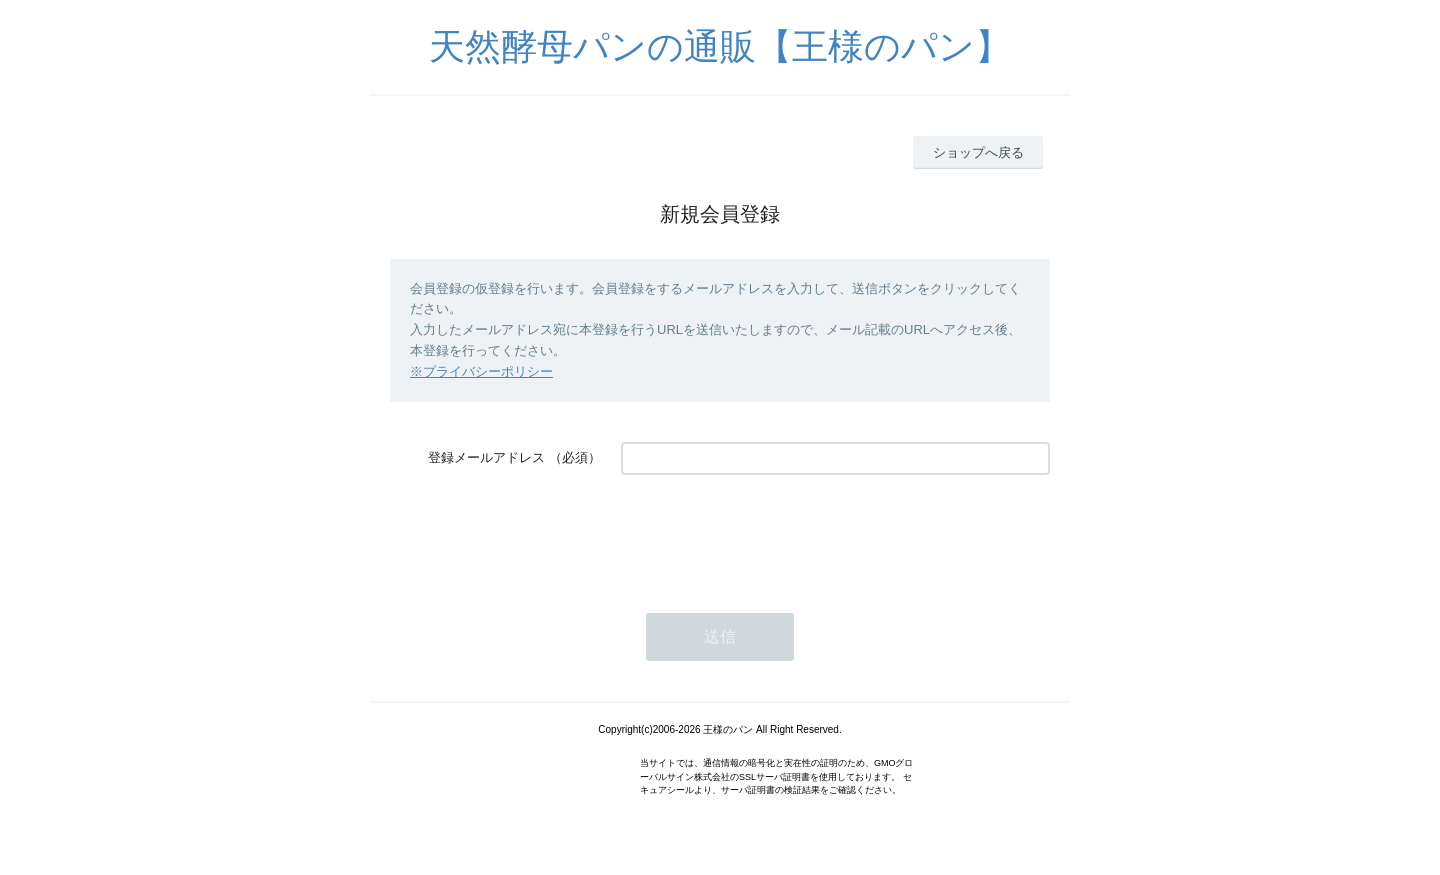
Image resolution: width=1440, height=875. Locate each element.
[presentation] (773, 534)
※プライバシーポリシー (481, 371)
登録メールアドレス (486, 457)
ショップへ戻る (978, 152)
